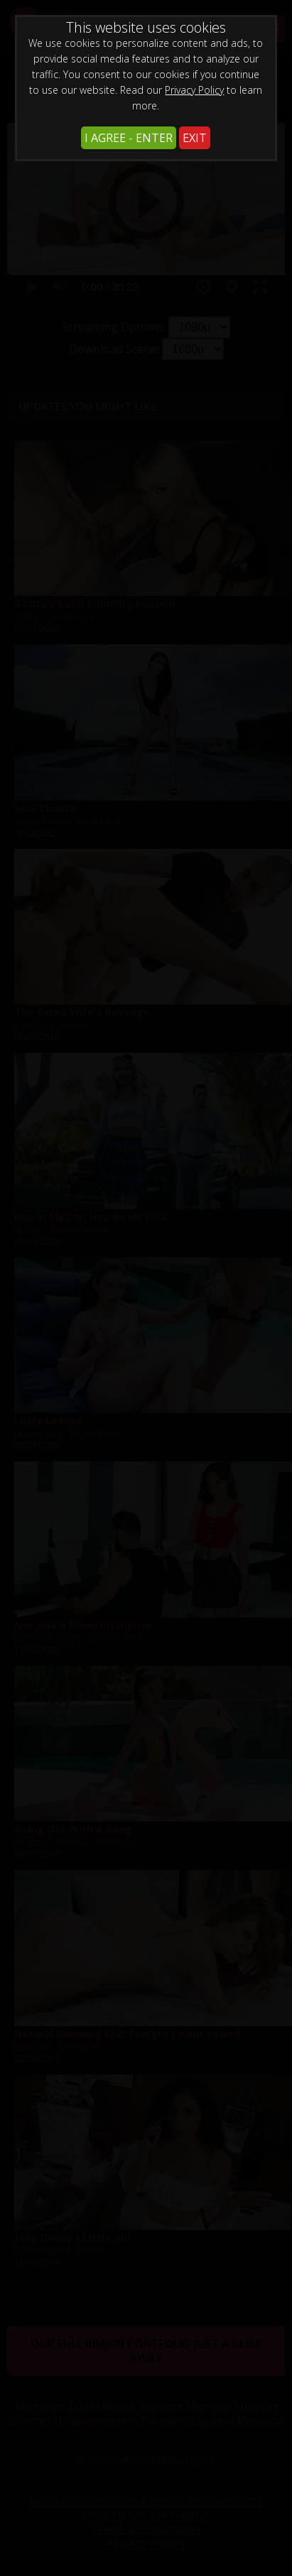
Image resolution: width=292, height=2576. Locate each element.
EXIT (195, 138)
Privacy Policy (194, 90)
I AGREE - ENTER (129, 138)
